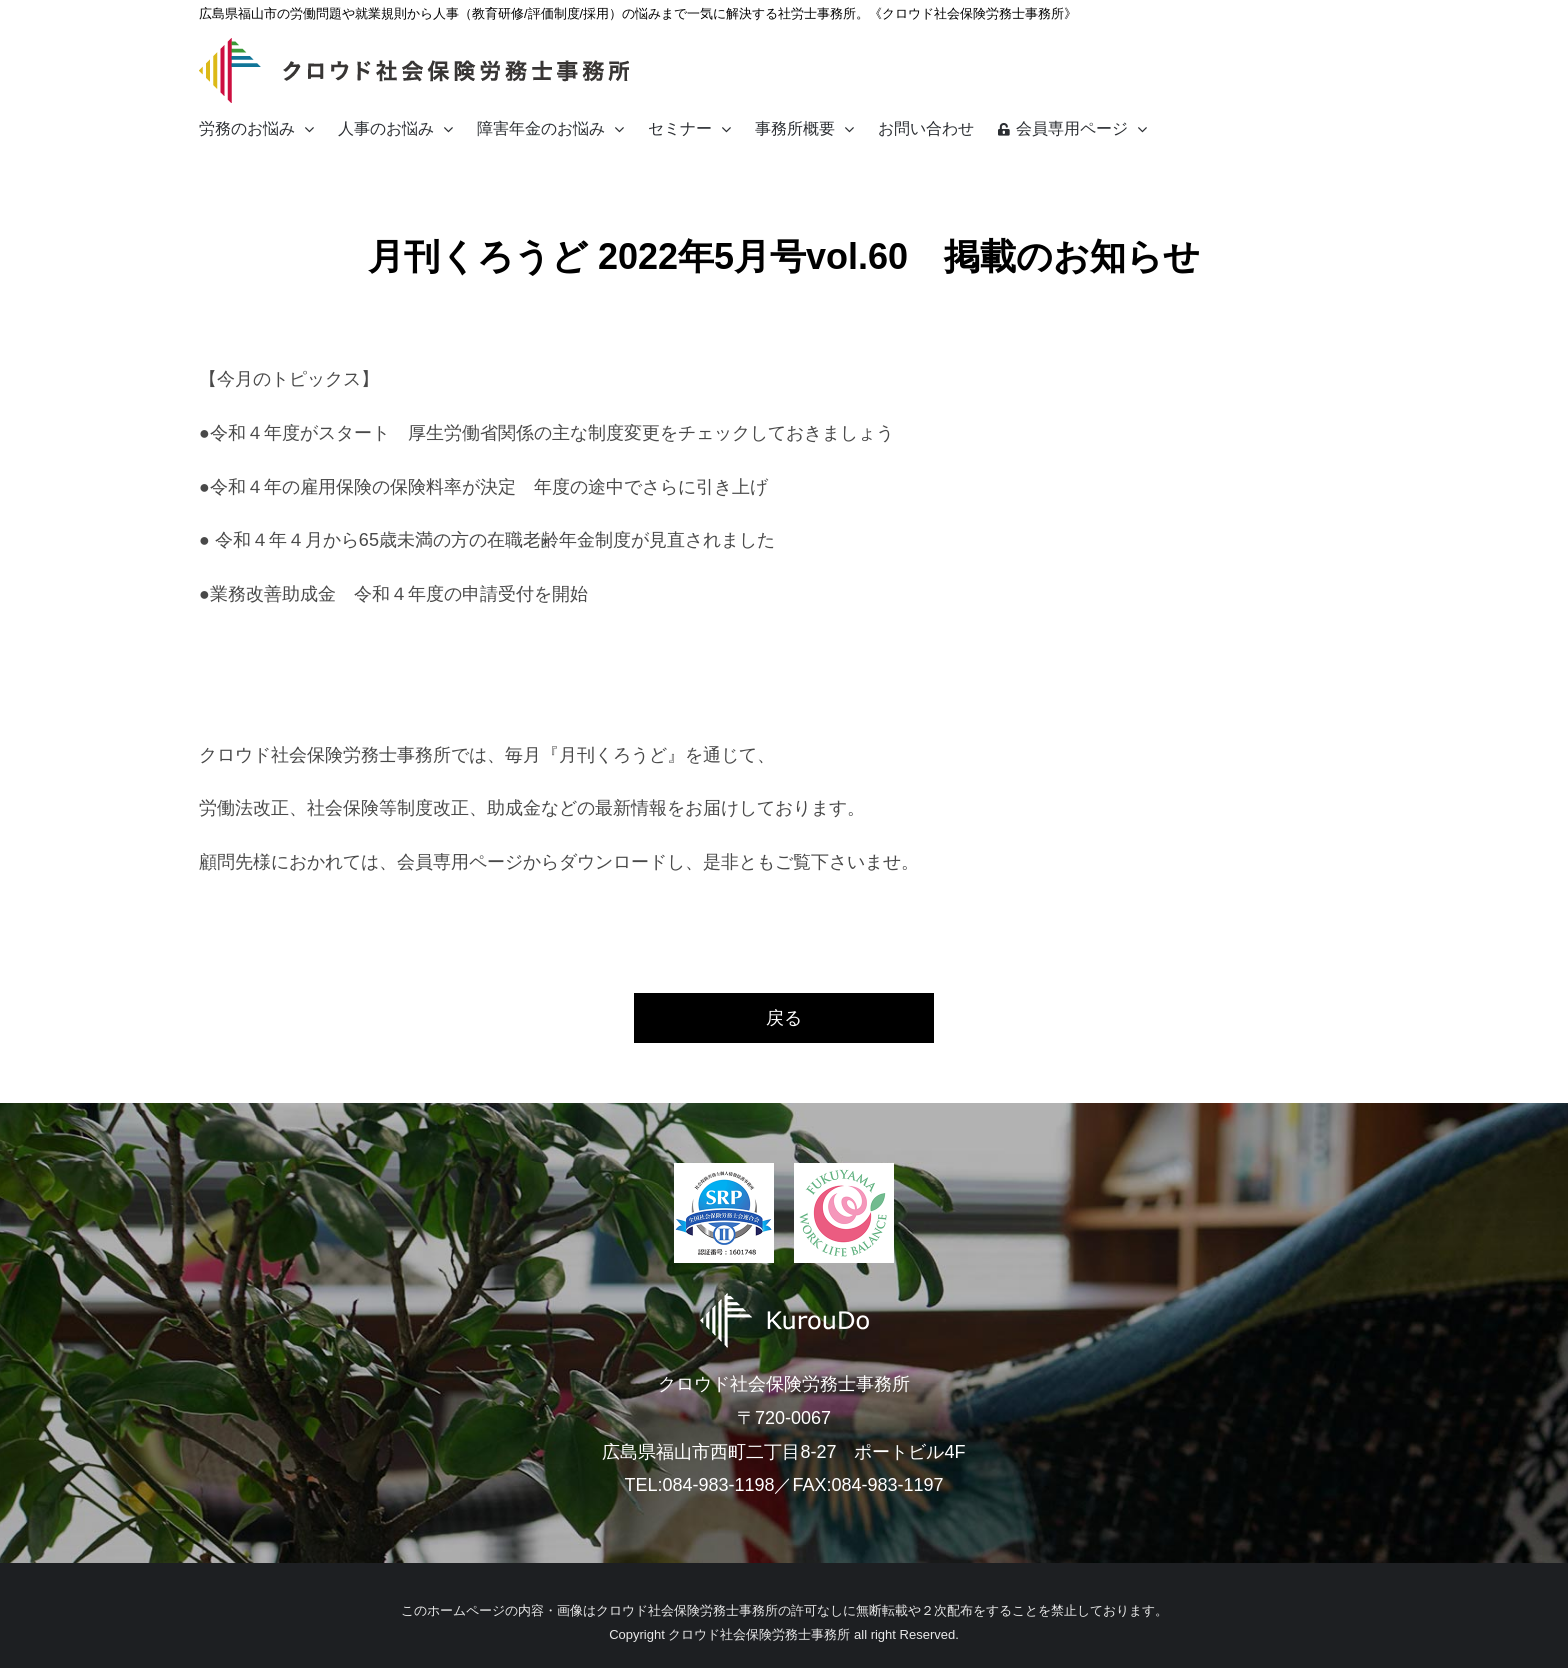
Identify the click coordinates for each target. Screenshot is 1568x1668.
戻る (784, 1018)
